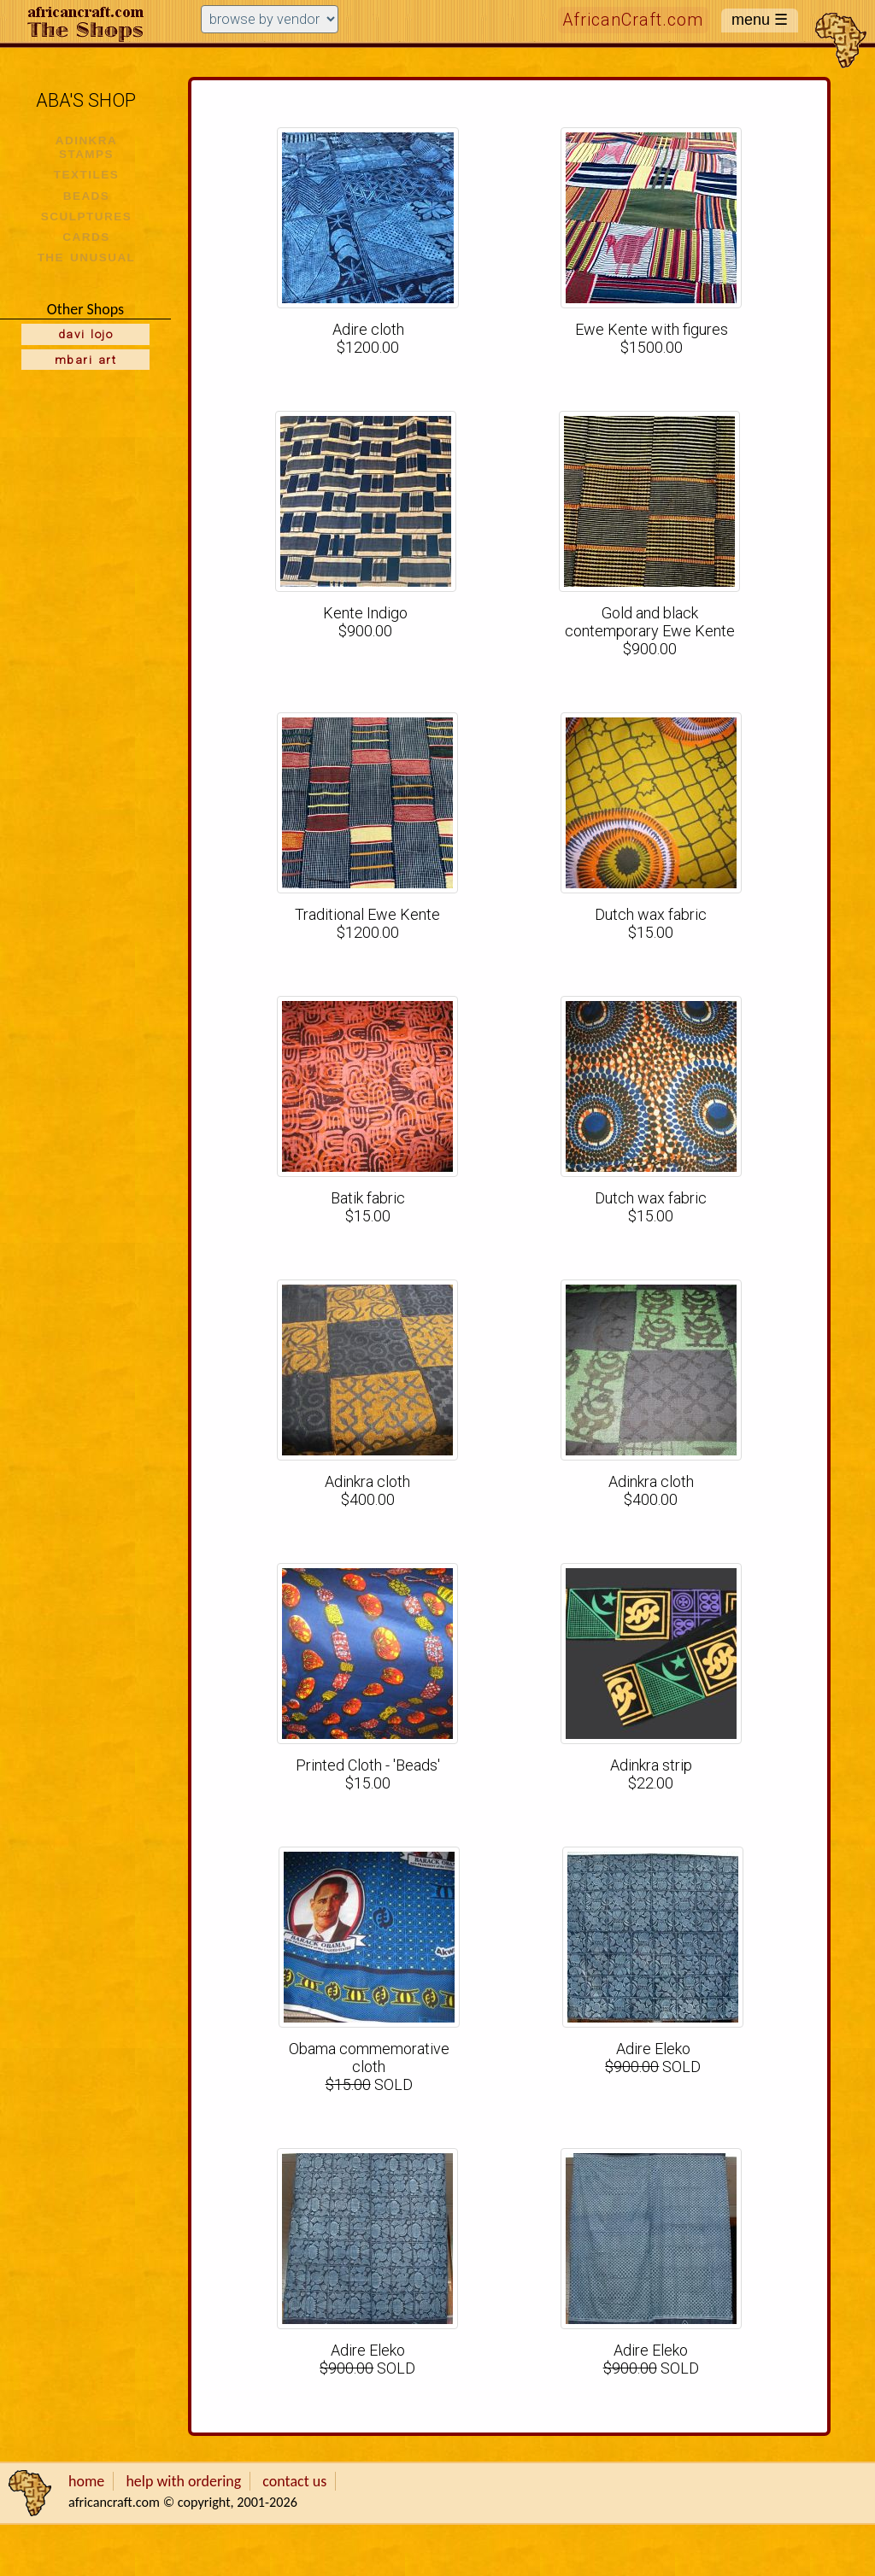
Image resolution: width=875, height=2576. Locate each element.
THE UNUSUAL (87, 257)
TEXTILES (86, 174)
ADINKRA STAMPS (87, 147)
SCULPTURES (86, 216)
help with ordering (183, 2481)
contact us (294, 2481)
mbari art (85, 359)
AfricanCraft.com (633, 20)
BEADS (86, 196)
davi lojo (85, 334)
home (86, 2481)
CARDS (85, 237)
